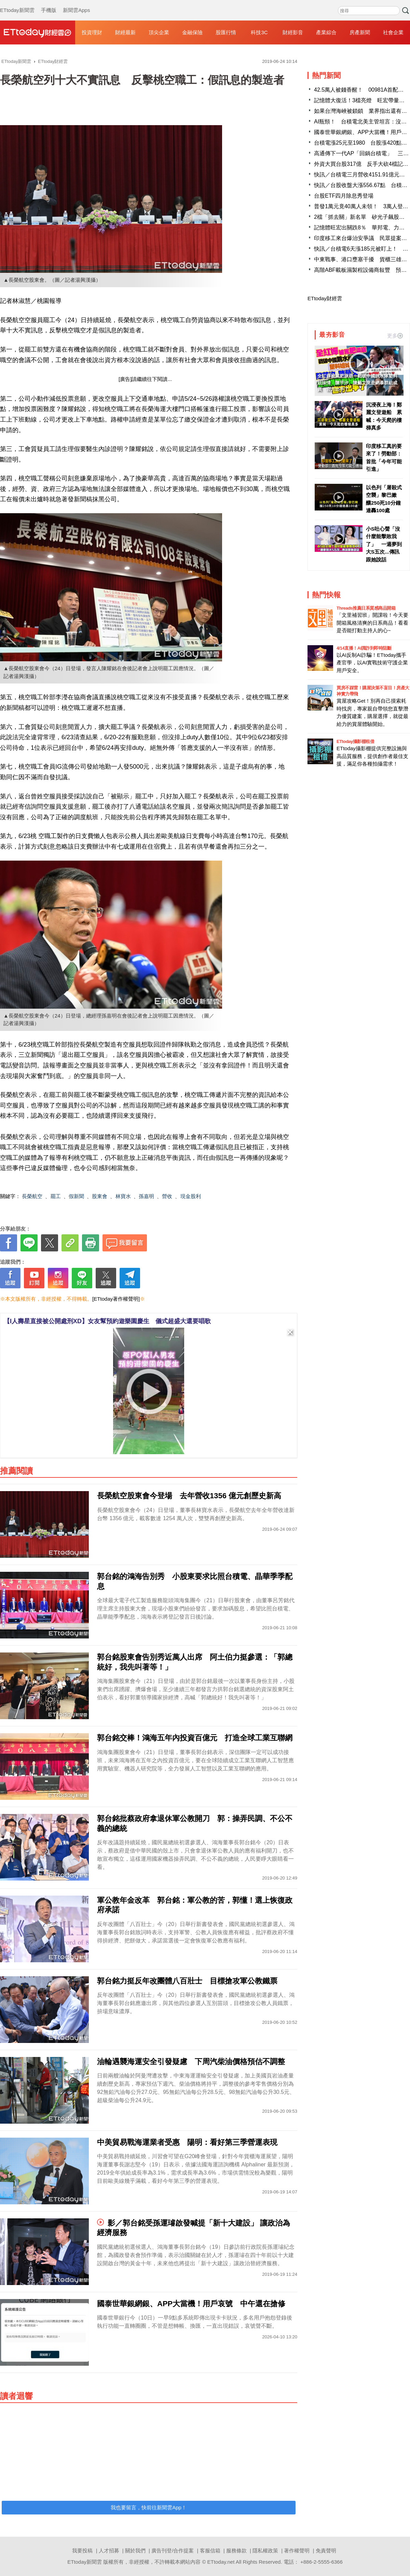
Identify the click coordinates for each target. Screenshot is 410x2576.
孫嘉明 (146, 1196)
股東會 (99, 1196)
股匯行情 (226, 32)
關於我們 (135, 2550)
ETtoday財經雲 (325, 298)
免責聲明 (326, 2550)
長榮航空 (32, 1196)
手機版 (48, 3)
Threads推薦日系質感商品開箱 (366, 608)
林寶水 (123, 1196)
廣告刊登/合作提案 (172, 2550)
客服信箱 (210, 2550)
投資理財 (92, 32)
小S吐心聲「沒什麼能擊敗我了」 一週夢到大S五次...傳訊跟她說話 (384, 544)
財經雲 (37, 32)
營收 (167, 1196)
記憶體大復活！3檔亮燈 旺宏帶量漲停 (362, 100)
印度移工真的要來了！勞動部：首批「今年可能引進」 (384, 457)
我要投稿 (82, 2550)
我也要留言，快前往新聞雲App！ (149, 2507)
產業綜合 (326, 32)
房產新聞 (360, 32)
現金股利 (190, 1196)
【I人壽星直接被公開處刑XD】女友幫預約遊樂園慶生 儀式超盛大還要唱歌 (107, 1321)
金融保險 (192, 32)
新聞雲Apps (76, 3)
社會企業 (393, 32)
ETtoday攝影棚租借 (355, 741)
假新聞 (76, 1196)
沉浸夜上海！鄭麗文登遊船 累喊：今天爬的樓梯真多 (384, 416)
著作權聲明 (297, 2550)
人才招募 (109, 2550)
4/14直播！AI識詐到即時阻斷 (364, 648)
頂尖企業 (159, 32)
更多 (395, 335)
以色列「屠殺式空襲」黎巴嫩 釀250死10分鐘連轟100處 (384, 499)
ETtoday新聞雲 (17, 3)
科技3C (259, 32)
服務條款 (236, 2550)
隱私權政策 (265, 2550)
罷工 (56, 1196)
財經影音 (293, 32)
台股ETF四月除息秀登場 (343, 196)
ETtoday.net (221, 2562)
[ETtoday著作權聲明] (116, 1299)
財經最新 (125, 32)
